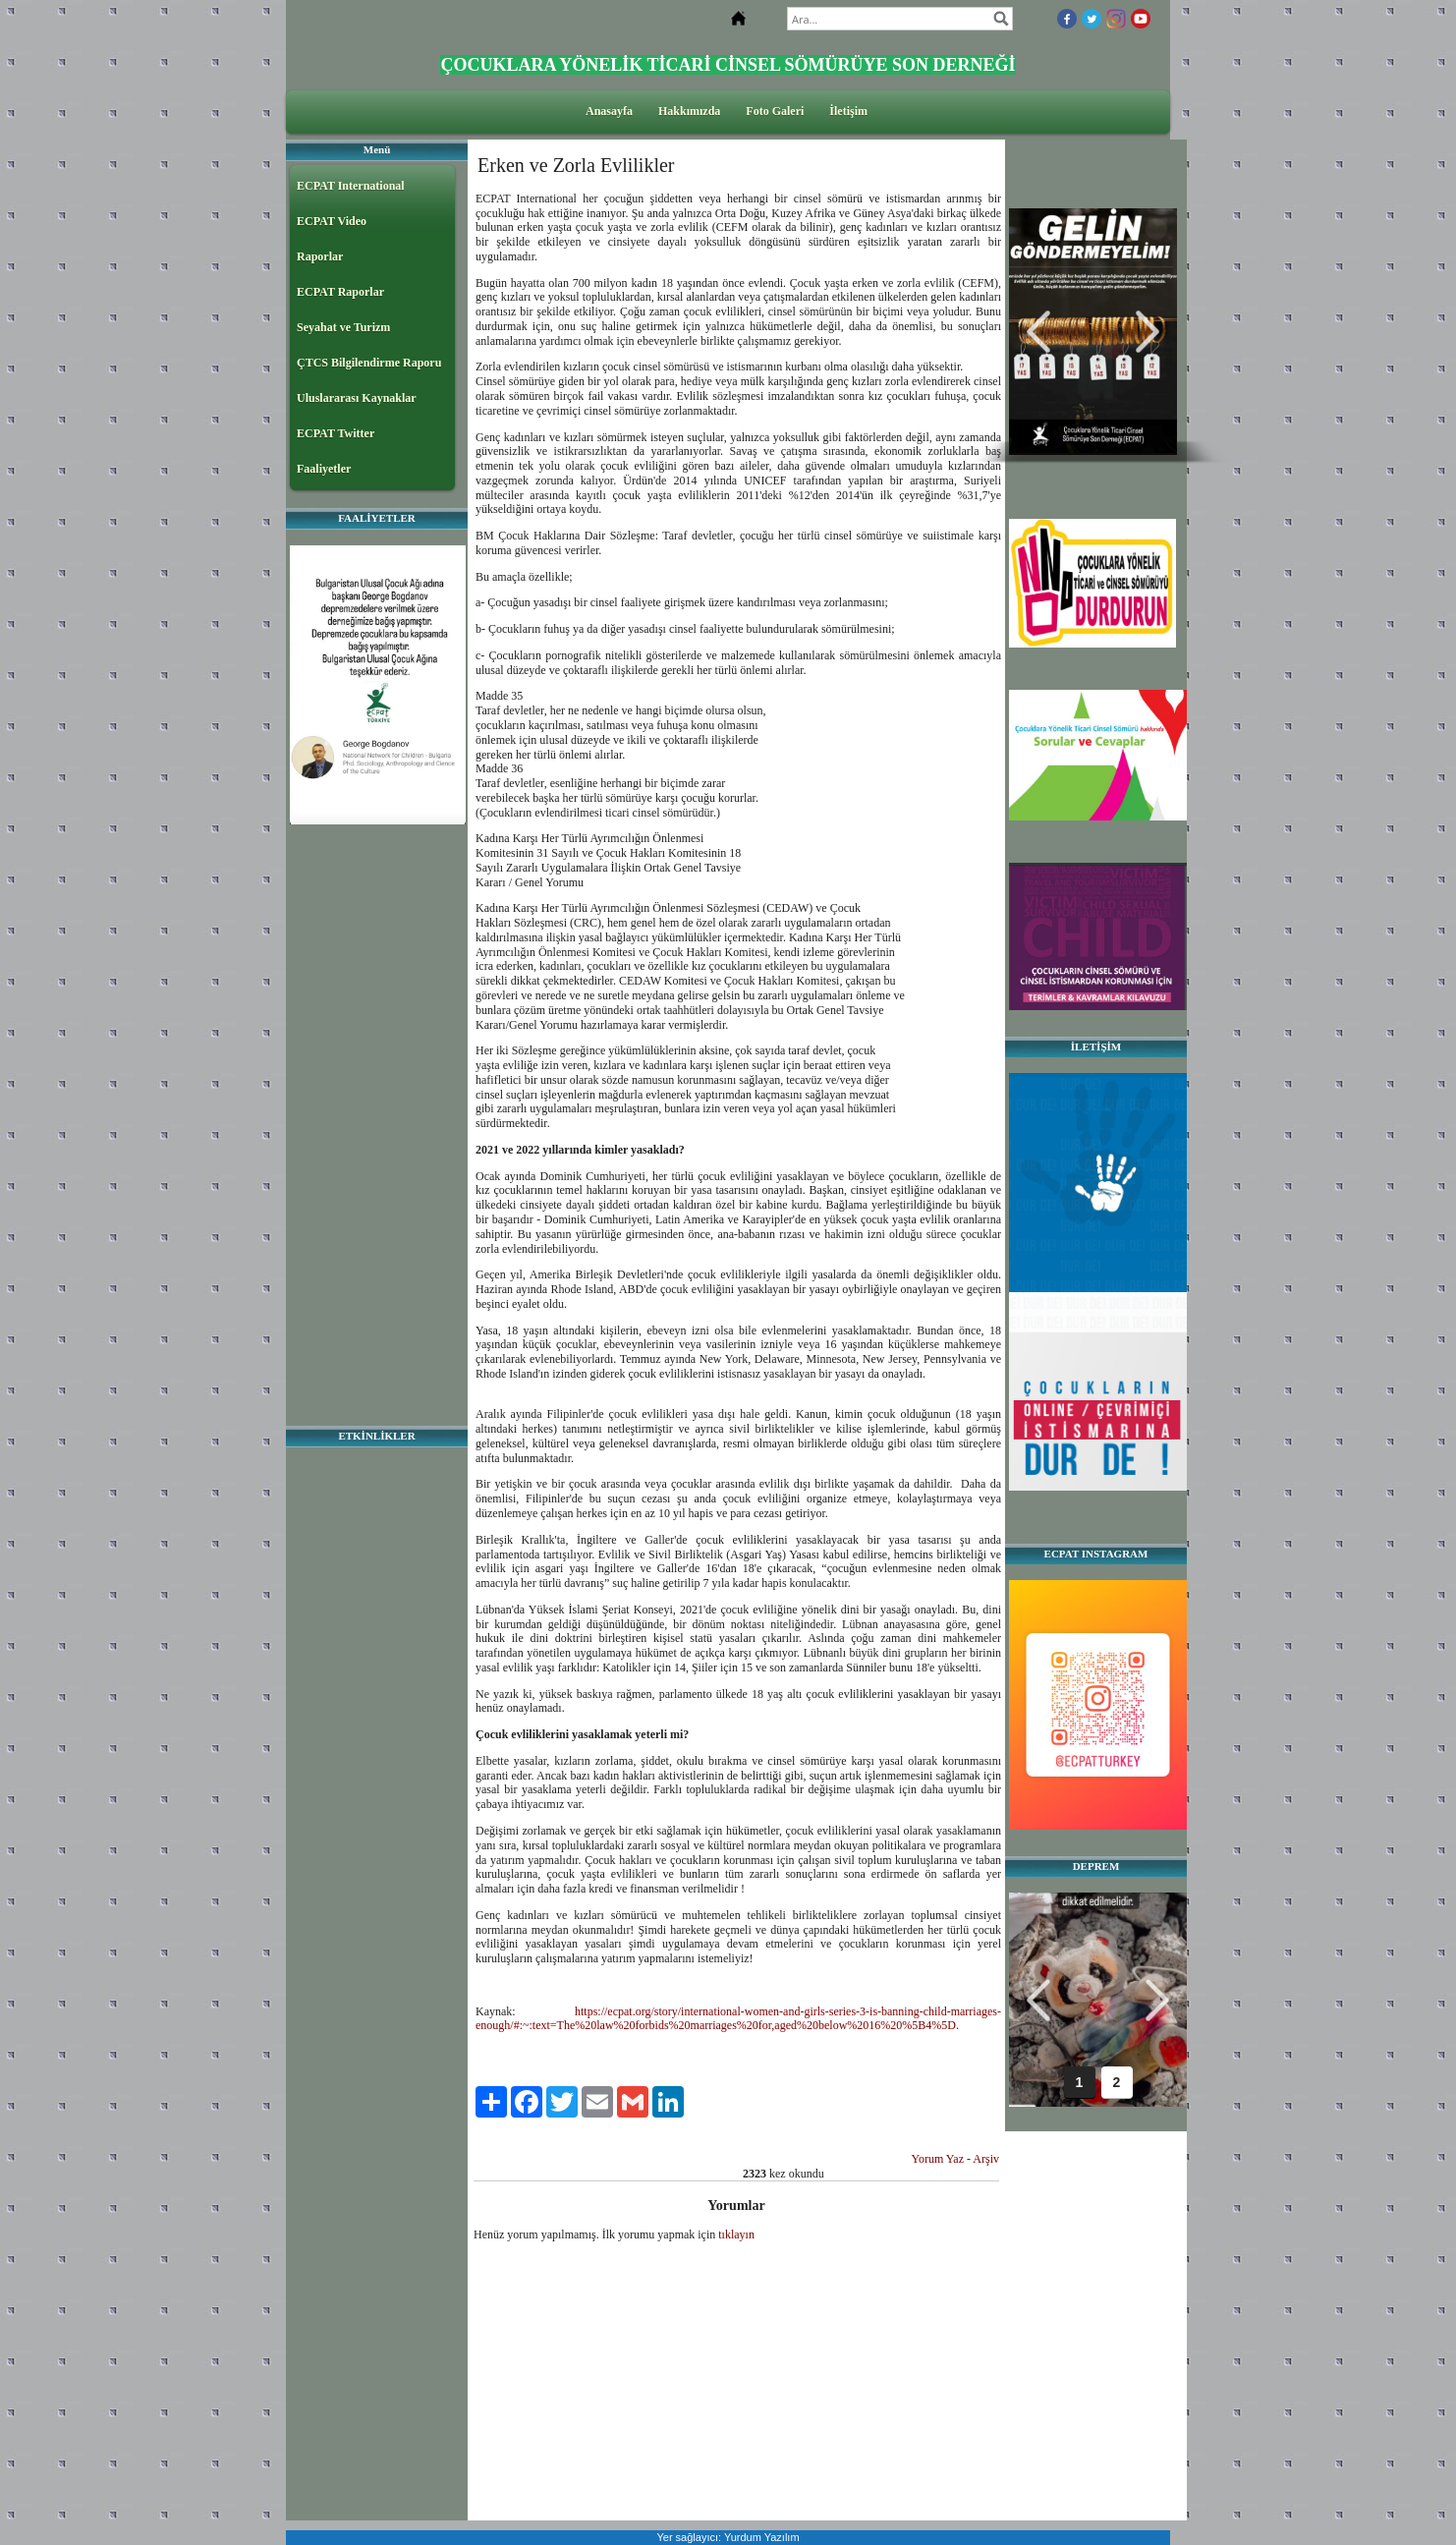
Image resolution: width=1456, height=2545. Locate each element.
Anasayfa (609, 111)
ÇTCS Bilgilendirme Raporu (369, 362)
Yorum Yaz (938, 2159)
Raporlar (320, 256)
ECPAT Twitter (335, 433)
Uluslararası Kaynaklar (357, 398)
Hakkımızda (689, 111)
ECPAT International (351, 186)
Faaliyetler (324, 469)
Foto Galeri (775, 111)
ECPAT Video (331, 221)
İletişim (848, 111)
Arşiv (986, 2159)
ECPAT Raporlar (340, 292)
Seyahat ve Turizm (343, 327)
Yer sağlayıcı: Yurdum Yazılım (727, 2537)
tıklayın (736, 2234)
